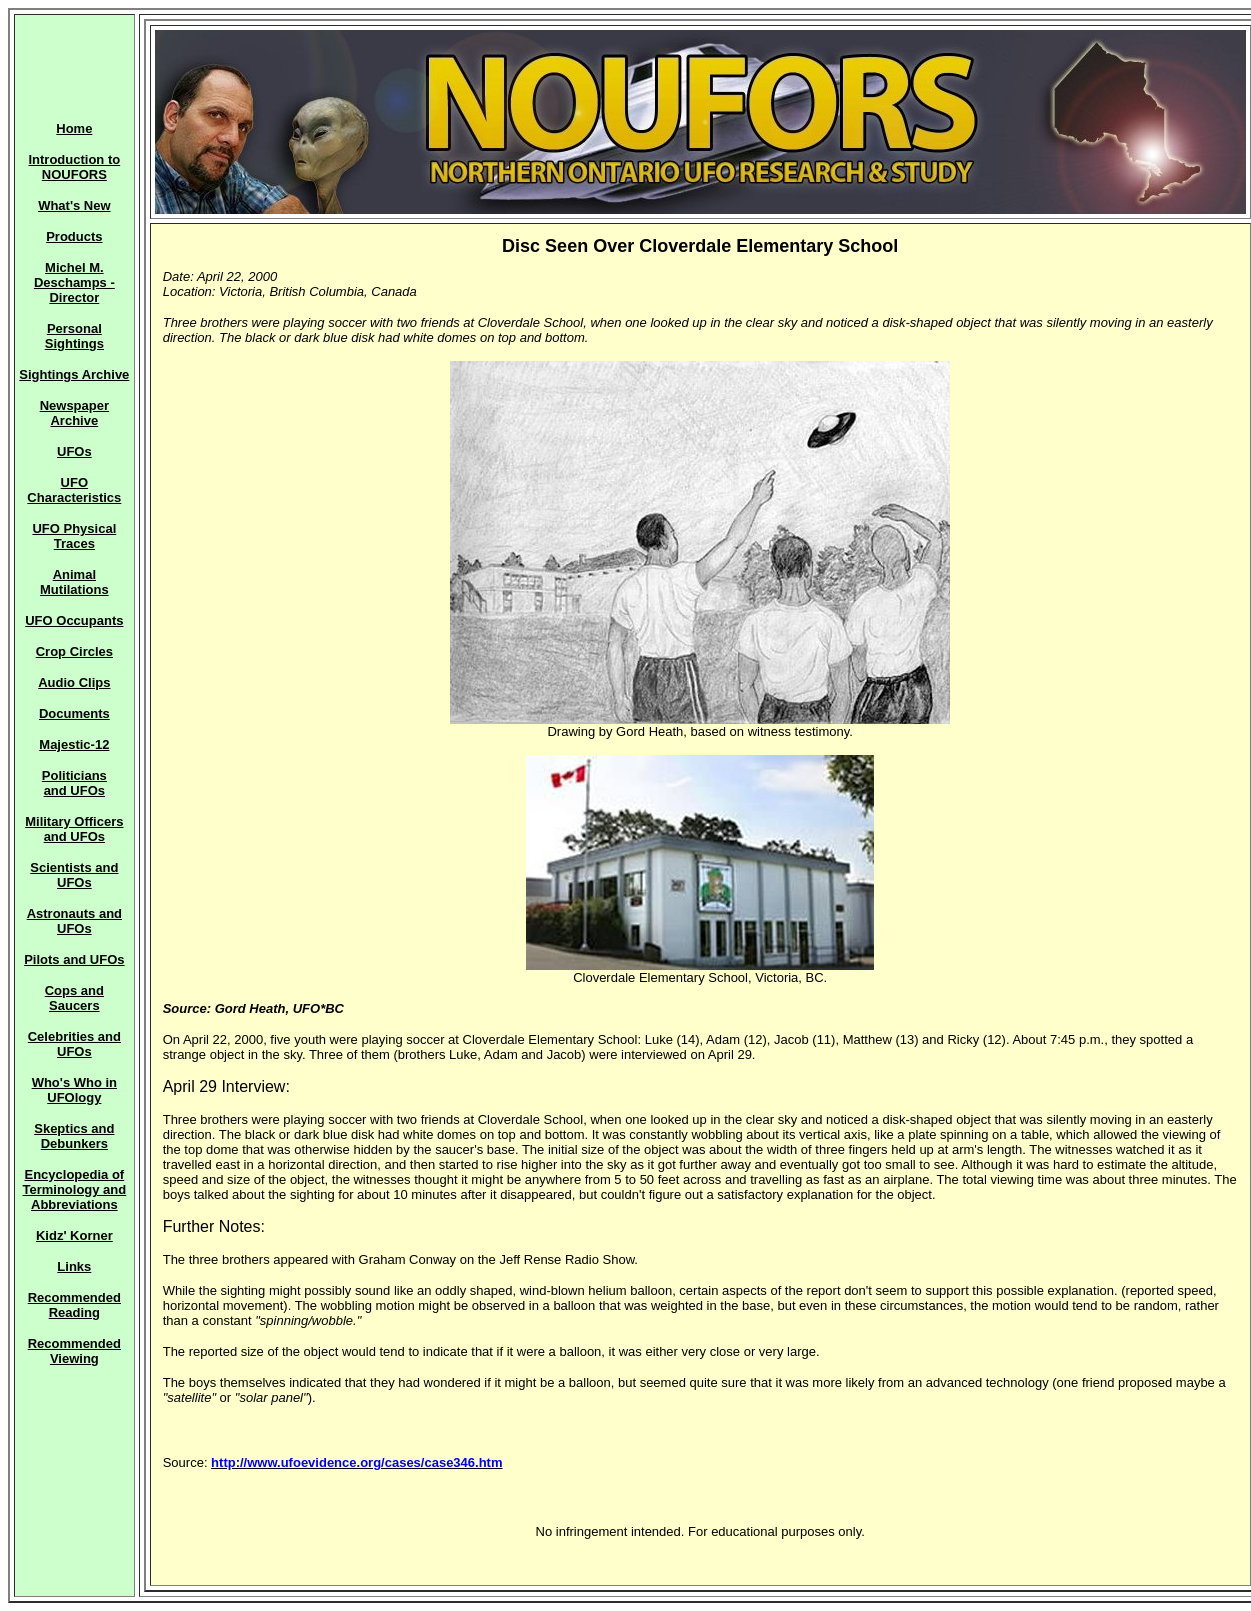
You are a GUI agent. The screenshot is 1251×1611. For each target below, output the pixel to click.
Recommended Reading (74, 1305)
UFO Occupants (74, 620)
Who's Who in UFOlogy (74, 1090)
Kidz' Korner (74, 1235)
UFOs (74, 451)
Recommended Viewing (74, 1351)
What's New (74, 205)
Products (74, 236)
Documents (74, 713)
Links (74, 1266)
